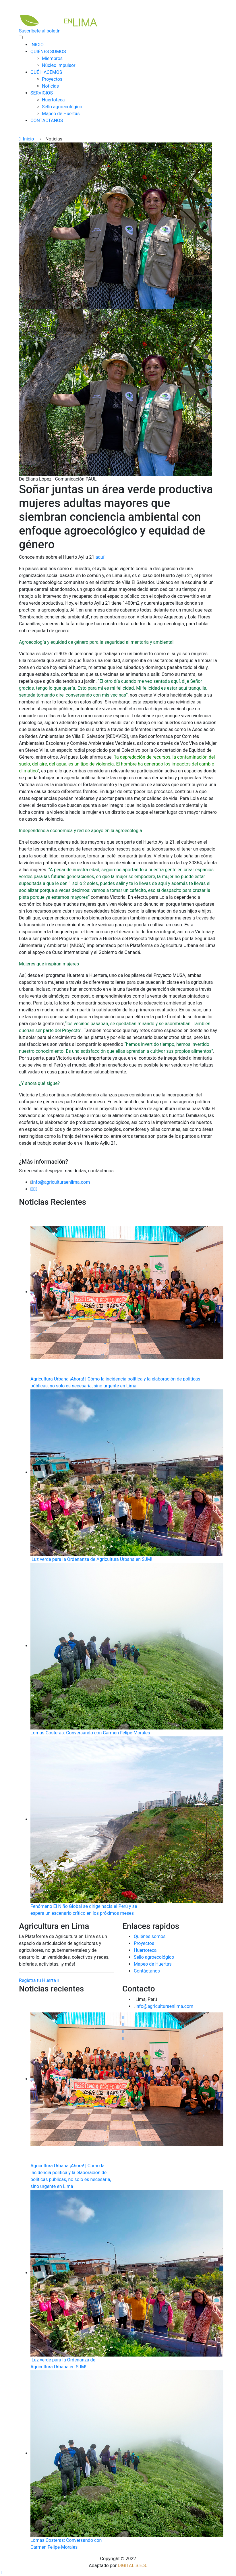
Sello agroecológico (62, 106)
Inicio (26, 139)
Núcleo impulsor (59, 65)
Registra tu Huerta (39, 1980)
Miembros (52, 58)
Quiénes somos (150, 1936)
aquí (100, 557)
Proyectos (52, 79)
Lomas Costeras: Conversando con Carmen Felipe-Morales (90, 1733)
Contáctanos (147, 1971)
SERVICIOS (41, 93)
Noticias (50, 86)
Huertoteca (53, 100)
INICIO (37, 44)
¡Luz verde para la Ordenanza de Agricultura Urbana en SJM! (91, 1559)
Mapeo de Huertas (61, 113)
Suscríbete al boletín (40, 31)
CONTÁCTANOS (46, 120)
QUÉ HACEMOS (46, 72)
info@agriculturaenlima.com (61, 1182)
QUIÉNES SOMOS (48, 51)
